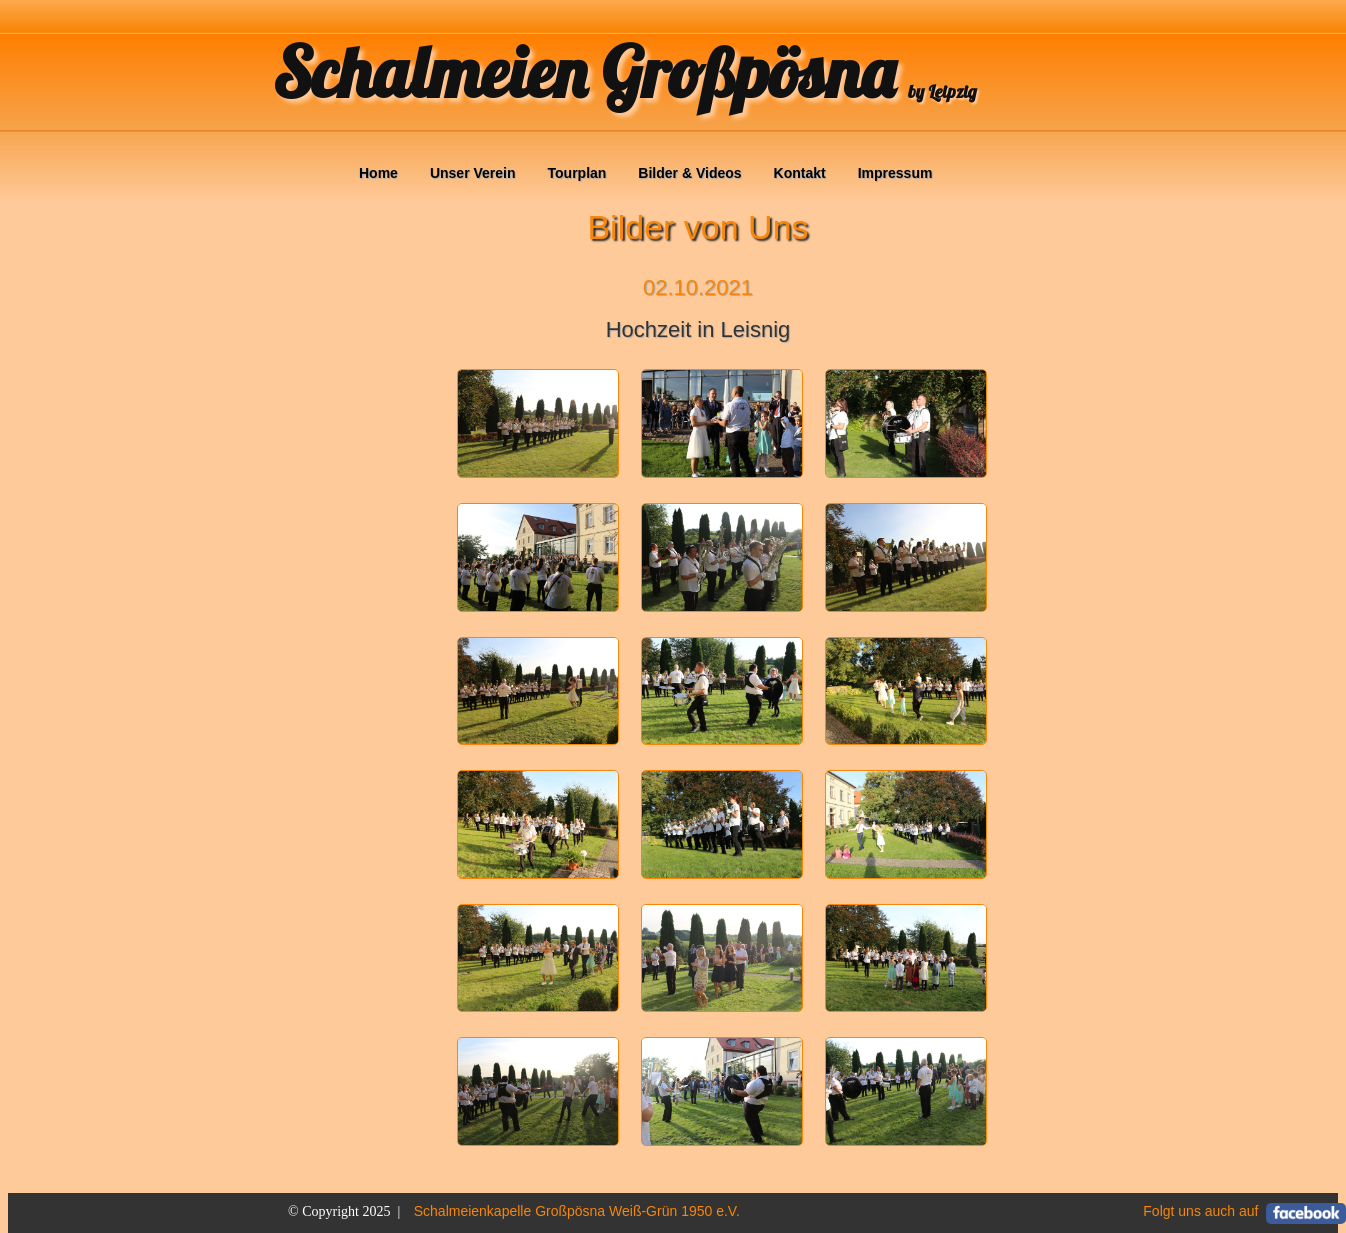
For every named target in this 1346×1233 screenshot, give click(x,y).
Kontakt (800, 173)
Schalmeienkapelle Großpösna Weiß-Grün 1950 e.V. (577, 1211)
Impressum (895, 173)
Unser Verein (473, 173)
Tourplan (577, 173)
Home (378, 173)
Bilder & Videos (689, 173)
